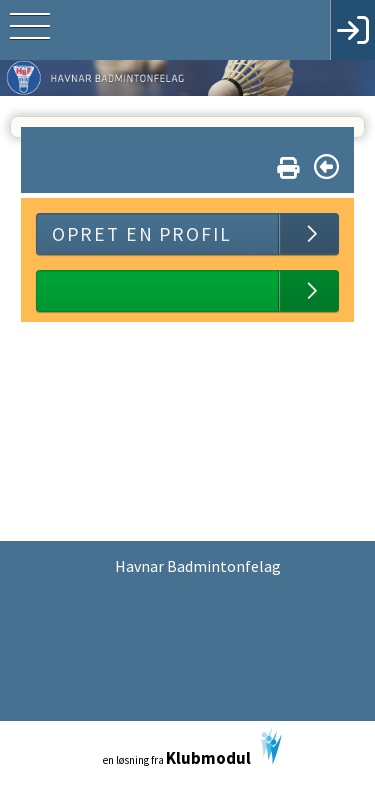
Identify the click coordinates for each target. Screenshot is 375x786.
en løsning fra (192, 748)
